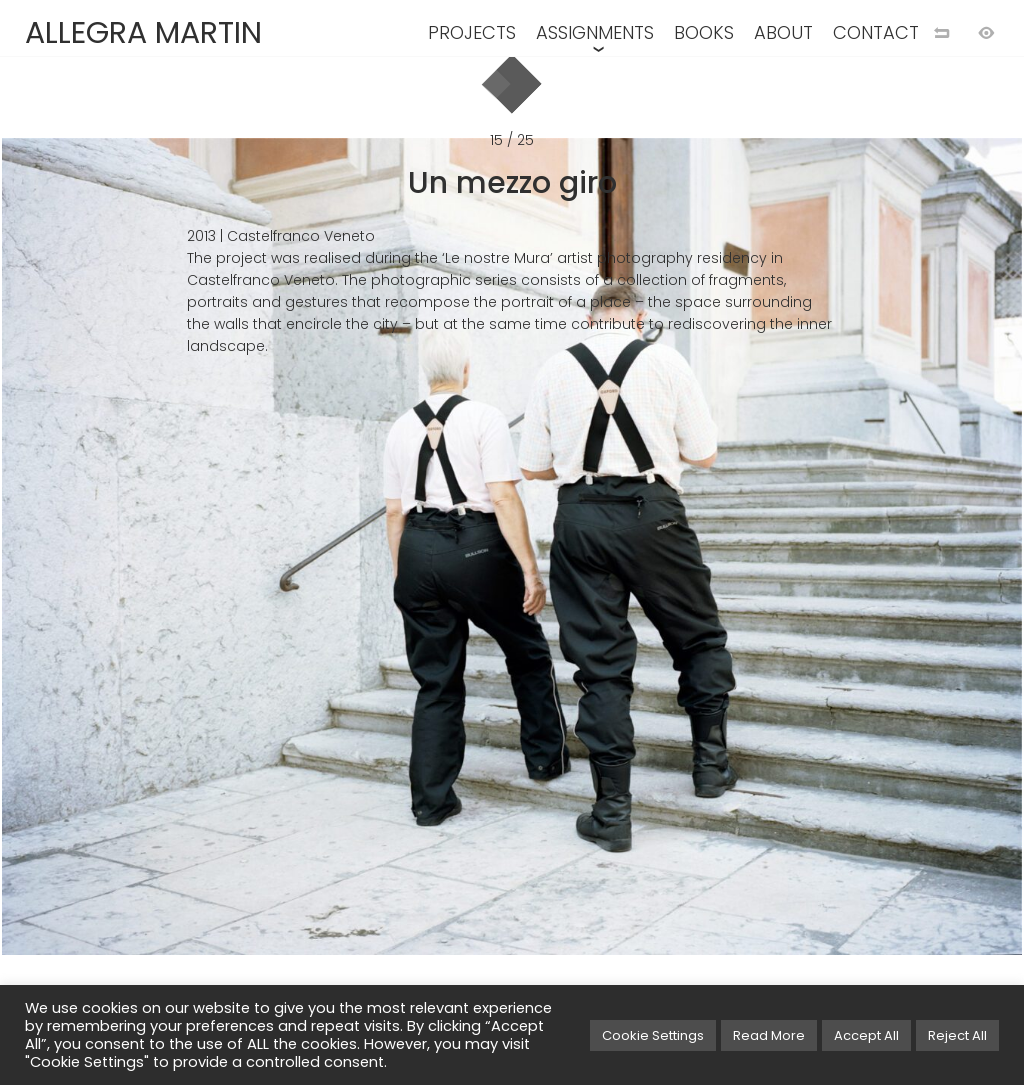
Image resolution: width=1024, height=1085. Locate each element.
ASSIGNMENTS (595, 32)
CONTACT (876, 32)
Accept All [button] (866, 1035)
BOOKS (704, 32)
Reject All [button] (957, 1035)
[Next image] (768, 575)
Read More (769, 1035)
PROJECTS (472, 32)
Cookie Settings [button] (653, 1035)
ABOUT (783, 32)
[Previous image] (256, 575)
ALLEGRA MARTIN (143, 33)
